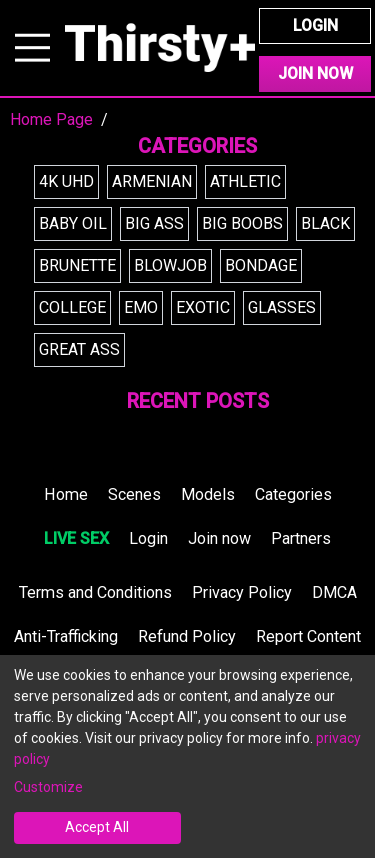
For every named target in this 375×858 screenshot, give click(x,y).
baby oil (73, 223)
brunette (77, 265)
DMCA (334, 592)
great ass (79, 349)
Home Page (51, 119)
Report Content (308, 636)
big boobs (242, 223)
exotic (203, 307)
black (325, 223)
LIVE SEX (76, 538)
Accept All (97, 827)
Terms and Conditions (95, 592)
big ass (154, 223)
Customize (48, 787)
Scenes (134, 494)
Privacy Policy (242, 592)
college (72, 307)
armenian (152, 181)
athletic (245, 181)
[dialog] (187, 756)
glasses (282, 307)
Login (315, 25)
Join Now (315, 73)
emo (141, 307)
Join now (219, 538)
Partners (301, 538)
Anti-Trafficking (66, 636)
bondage (261, 265)
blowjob (170, 265)
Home (66, 494)
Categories (293, 494)
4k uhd (66, 181)
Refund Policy (187, 636)
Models (208, 494)
